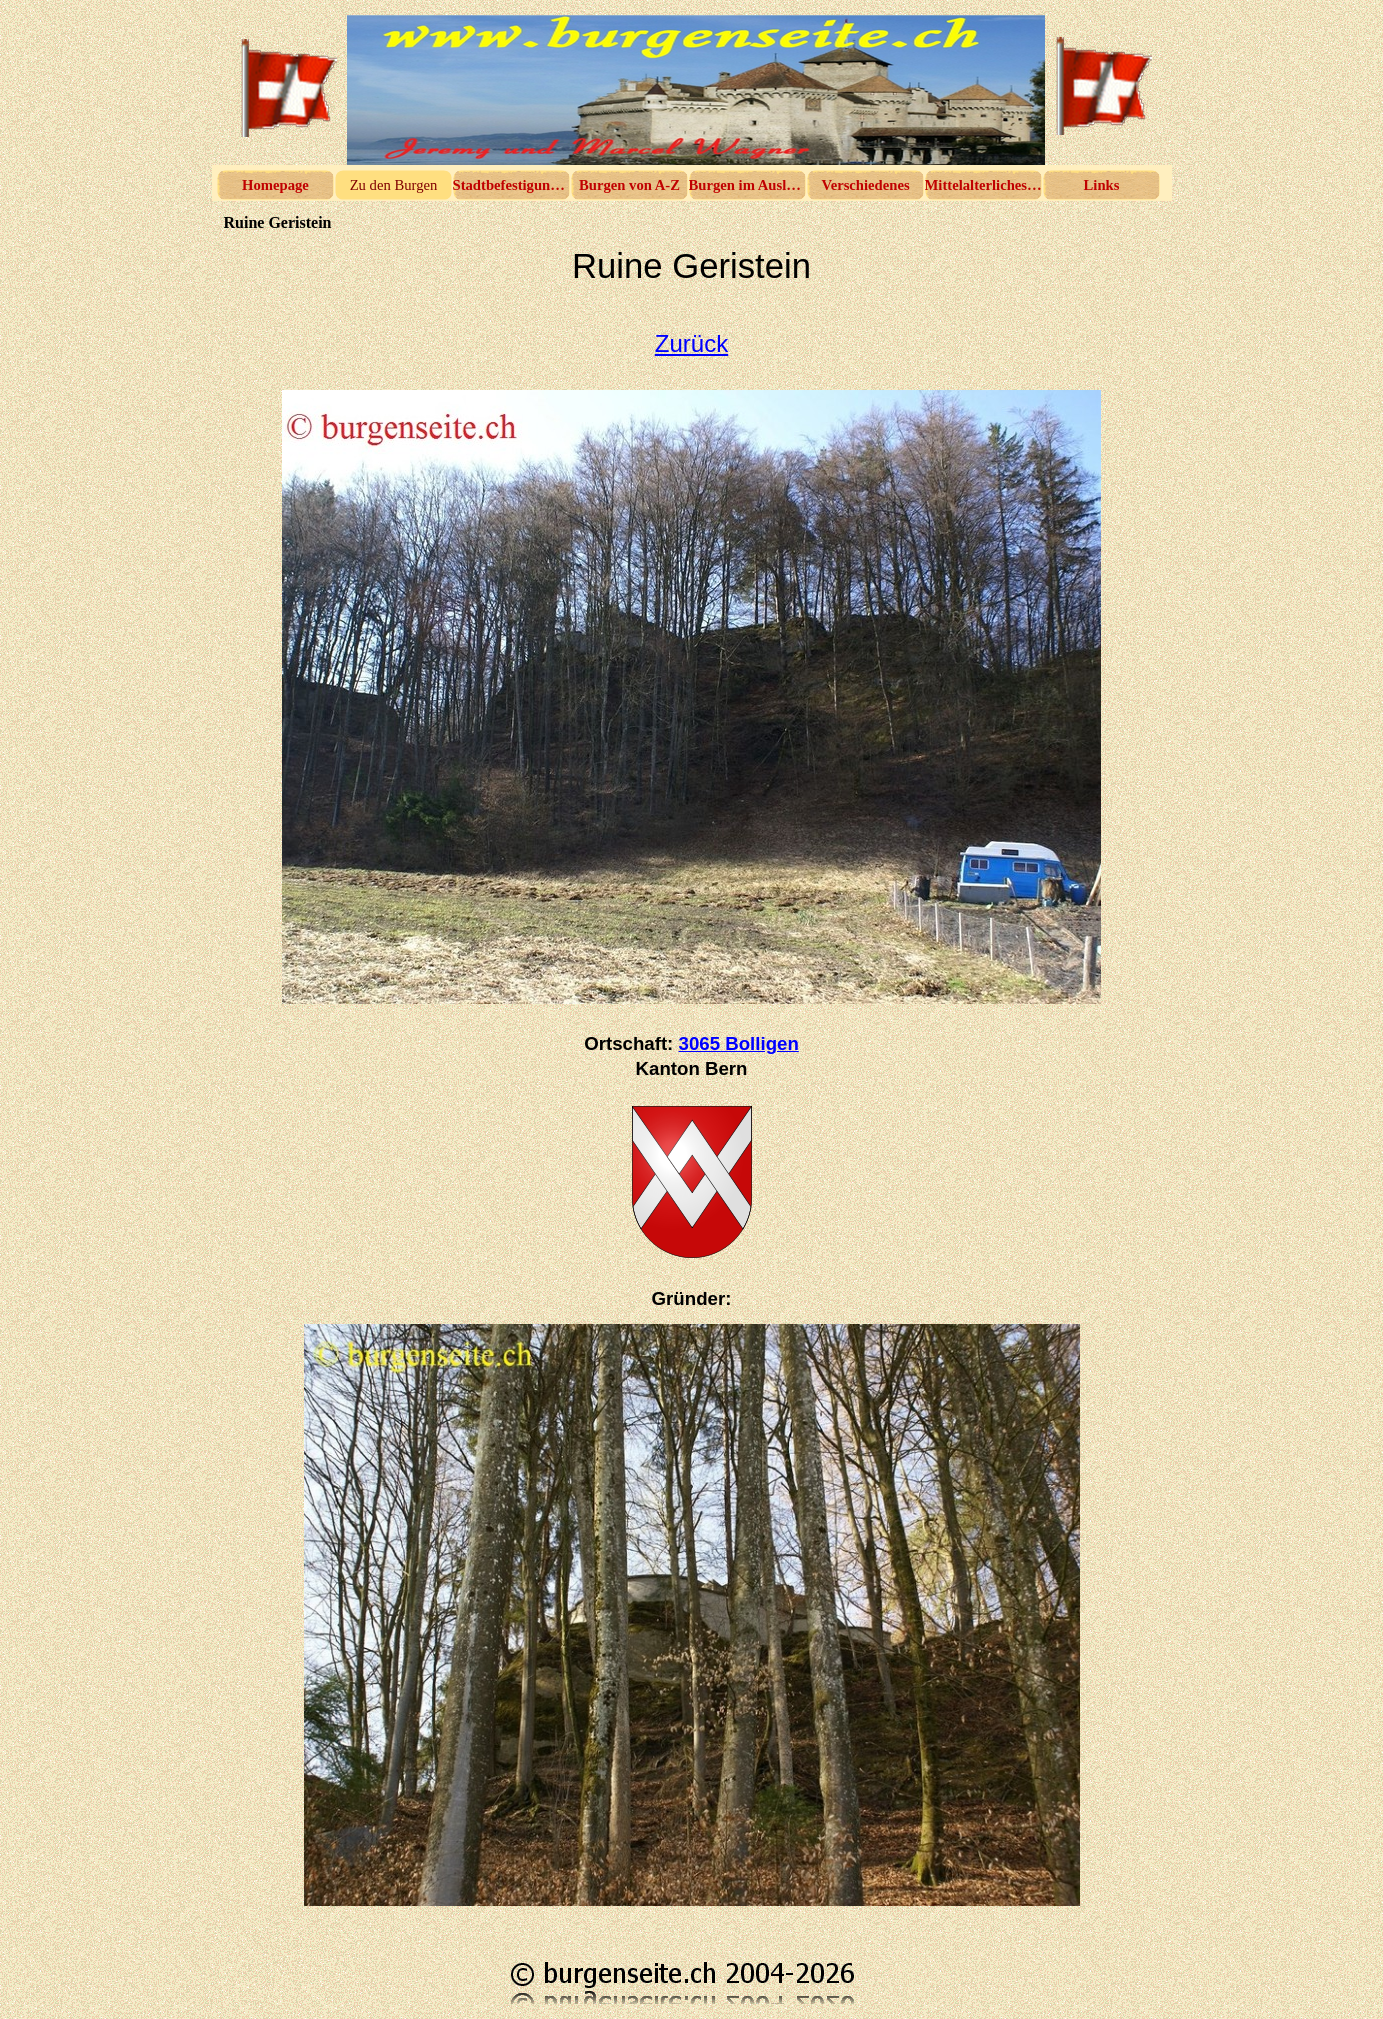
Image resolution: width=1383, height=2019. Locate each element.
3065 (739, 1043)
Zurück (691, 343)
